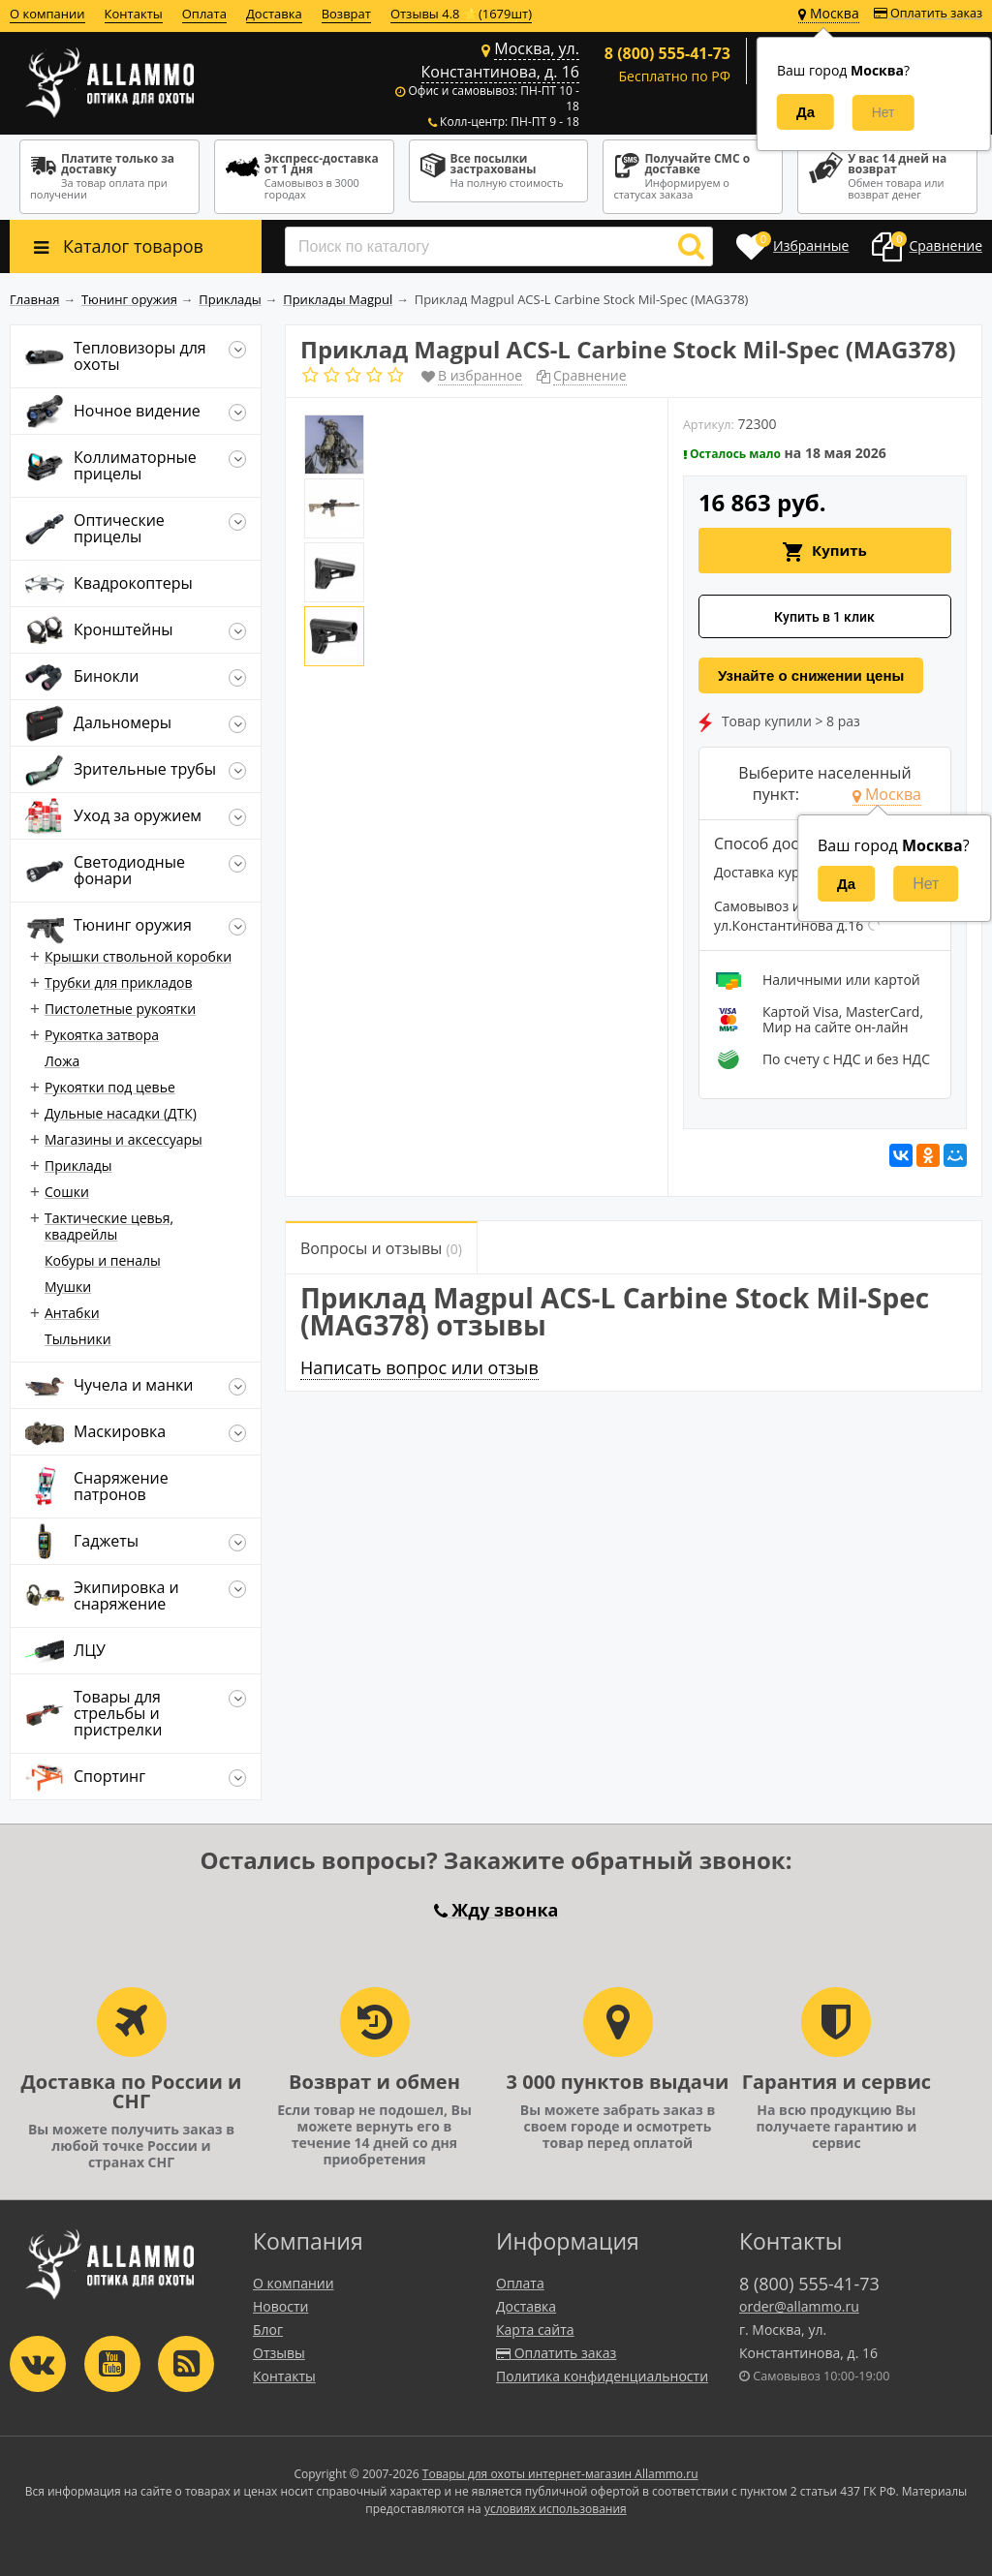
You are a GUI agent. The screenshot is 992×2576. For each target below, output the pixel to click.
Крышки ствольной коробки (138, 956)
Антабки (72, 1312)
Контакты (134, 13)
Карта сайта (535, 2329)
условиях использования (555, 2508)
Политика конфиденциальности (602, 2376)
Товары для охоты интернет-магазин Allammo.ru (560, 2474)
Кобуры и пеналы (103, 1260)
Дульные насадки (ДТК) (121, 1113)
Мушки (68, 1286)
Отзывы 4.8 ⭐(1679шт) (461, 13)
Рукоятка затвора (102, 1035)
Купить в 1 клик (824, 617)
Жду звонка (496, 1909)
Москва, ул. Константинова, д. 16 (500, 60)
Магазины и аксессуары (123, 1139)
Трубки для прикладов (119, 982)
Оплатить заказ (928, 13)
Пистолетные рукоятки (120, 1008)
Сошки (67, 1191)
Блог (268, 2329)
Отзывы (279, 2353)
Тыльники (78, 1339)
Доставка (274, 13)
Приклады (78, 1165)
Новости (280, 2306)
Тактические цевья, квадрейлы (109, 1226)
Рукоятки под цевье (110, 1087)
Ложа (62, 1061)
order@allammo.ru (799, 2306)
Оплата (204, 13)
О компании (47, 13)
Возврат (346, 13)
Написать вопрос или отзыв (419, 1367)
